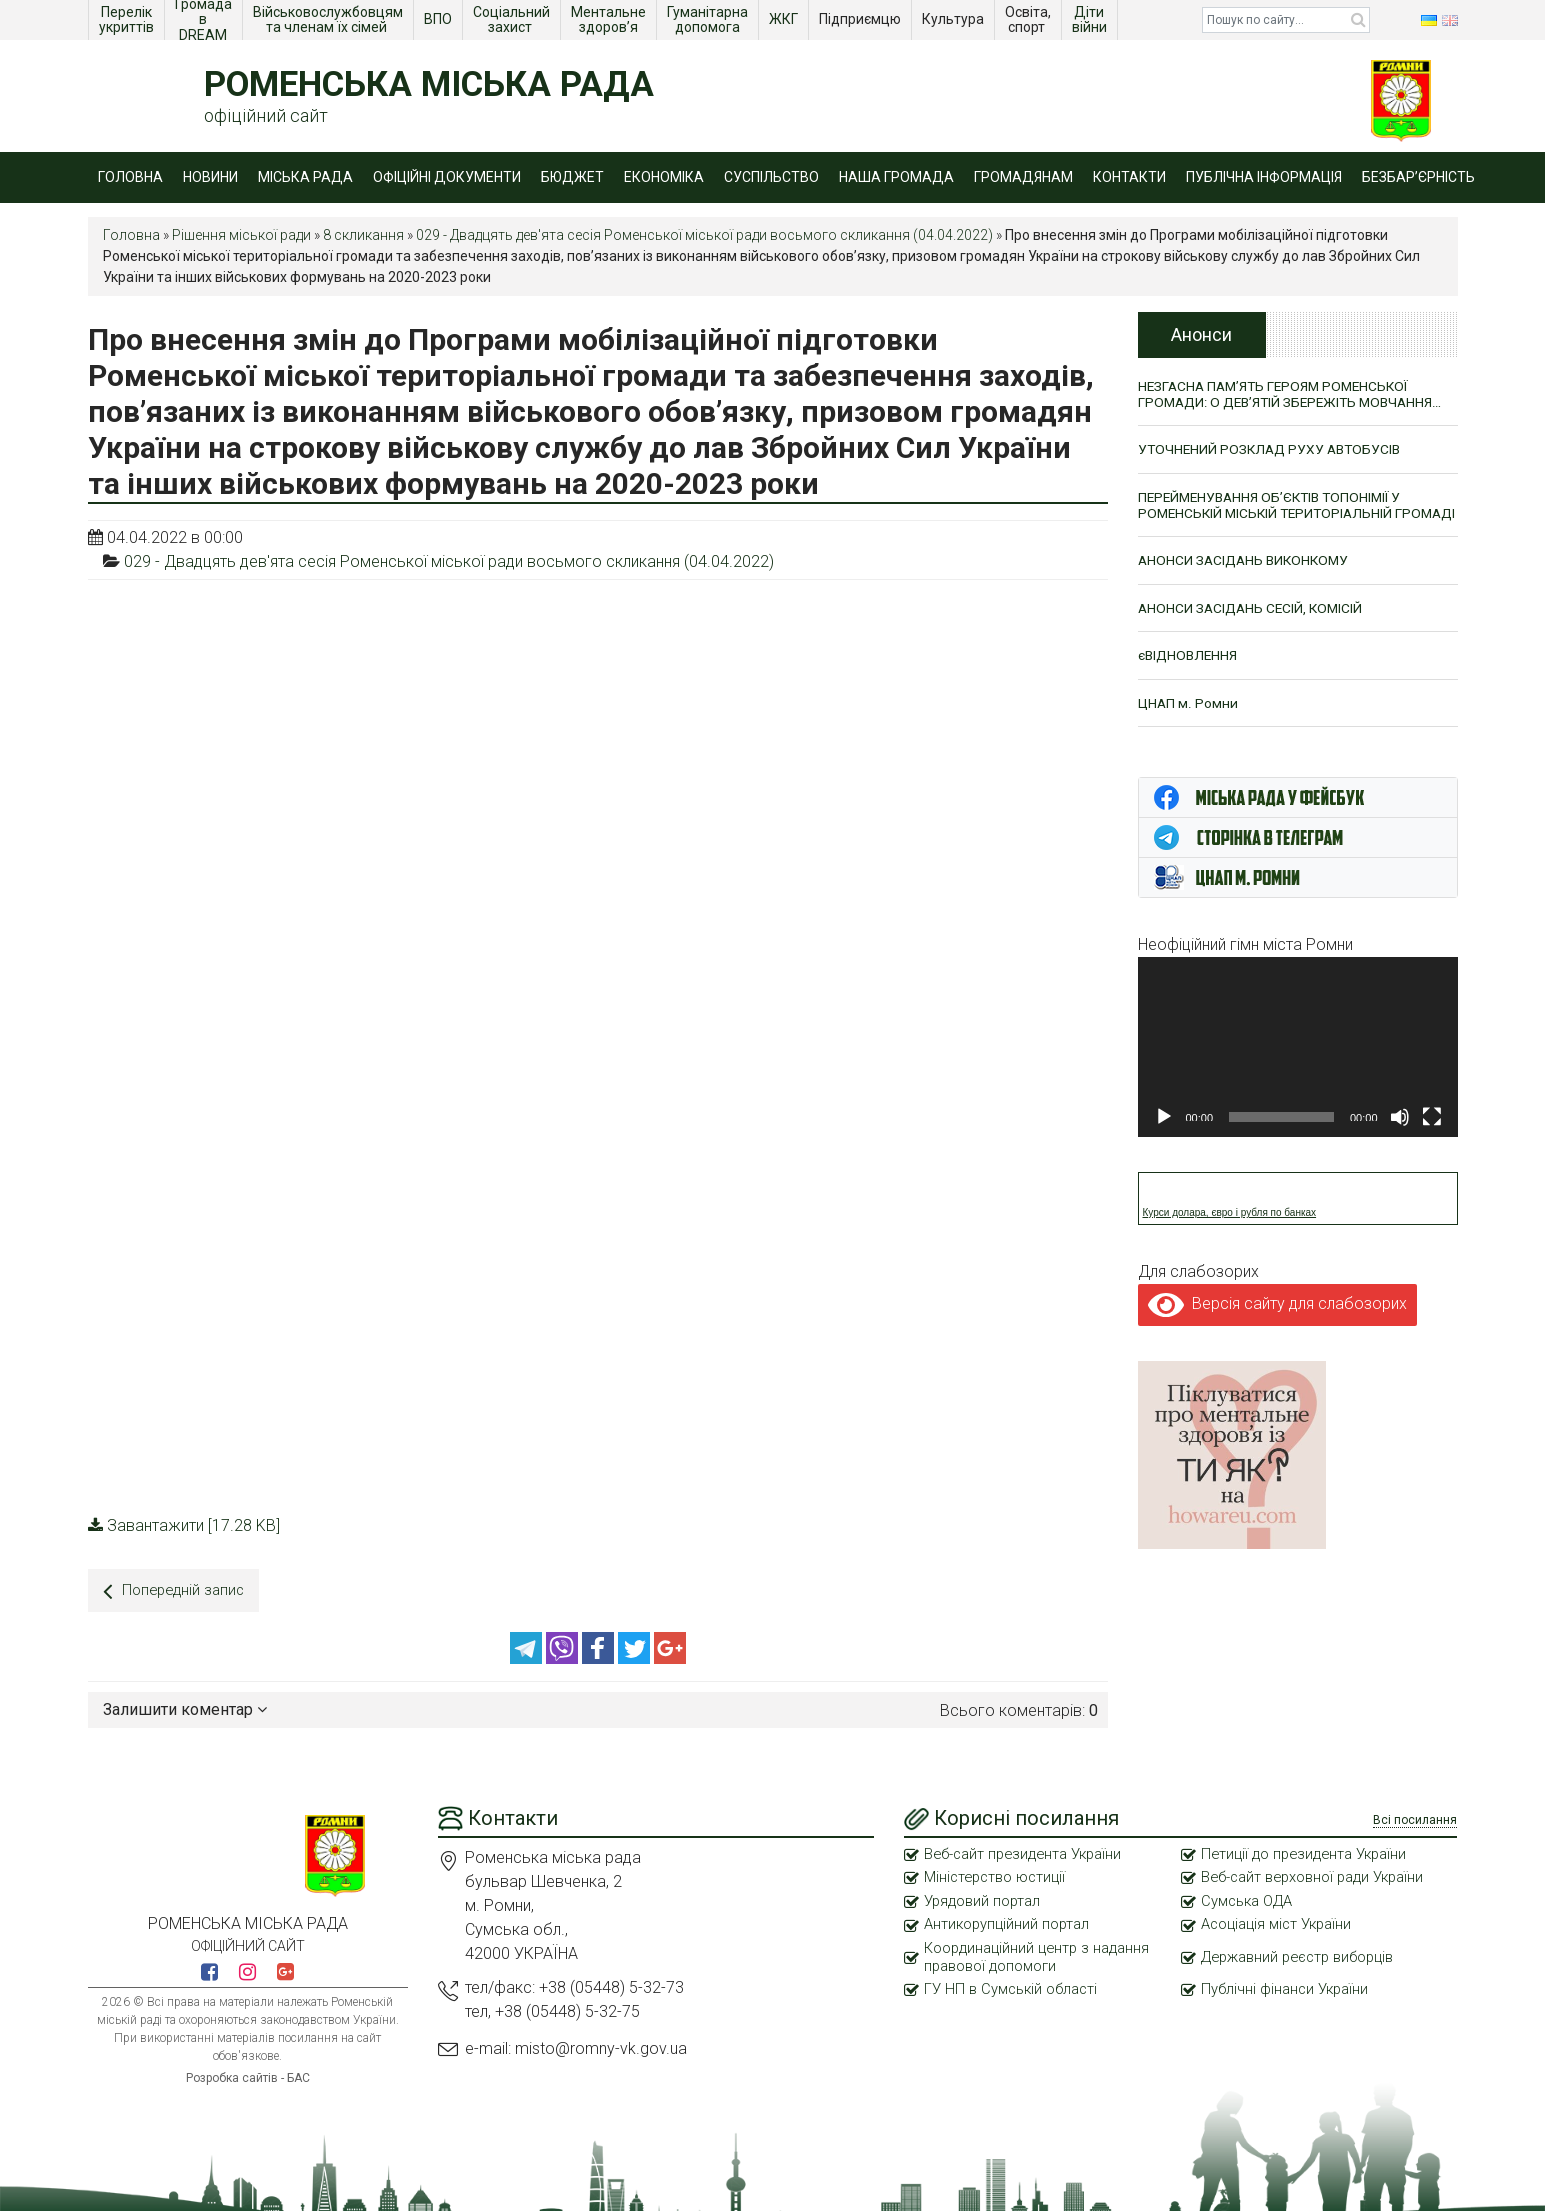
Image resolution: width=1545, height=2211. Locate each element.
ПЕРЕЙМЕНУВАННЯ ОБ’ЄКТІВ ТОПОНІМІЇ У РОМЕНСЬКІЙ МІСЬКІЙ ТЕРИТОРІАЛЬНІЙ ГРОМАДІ (1275, 515)
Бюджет (572, 177)
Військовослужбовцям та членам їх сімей (329, 19)
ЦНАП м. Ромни (1188, 723)
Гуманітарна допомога (709, 19)
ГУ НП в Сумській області (1012, 1989)
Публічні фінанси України (1286, 1989)
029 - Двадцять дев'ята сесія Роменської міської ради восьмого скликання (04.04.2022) (704, 235)
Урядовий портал (983, 1899)
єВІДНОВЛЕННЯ (1189, 675)
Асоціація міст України (1278, 1923)
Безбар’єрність (1418, 177)
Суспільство (771, 177)
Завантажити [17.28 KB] (184, 1525)
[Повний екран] (1432, 1138)
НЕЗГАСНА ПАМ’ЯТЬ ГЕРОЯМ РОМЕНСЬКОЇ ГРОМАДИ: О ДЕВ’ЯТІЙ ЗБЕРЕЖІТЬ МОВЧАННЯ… (1296, 394)
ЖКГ (785, 19)
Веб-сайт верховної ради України (1315, 1875)
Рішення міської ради (241, 235)
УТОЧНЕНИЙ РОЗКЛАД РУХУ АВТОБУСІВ (1273, 450)
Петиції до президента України (1306, 1851)
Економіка (664, 177)
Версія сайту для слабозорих (1277, 1324)
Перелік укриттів (127, 19)
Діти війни (1091, 19)
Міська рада (305, 177)
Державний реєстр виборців (1301, 1956)
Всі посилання (1415, 1816)
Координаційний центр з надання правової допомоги (1038, 1956)
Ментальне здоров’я (610, 19)
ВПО (439, 19)
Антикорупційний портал (1008, 1923)
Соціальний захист (513, 19)
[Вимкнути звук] (1400, 1138)
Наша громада (896, 177)
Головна (130, 177)
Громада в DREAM (205, 20)
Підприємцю (861, 19)
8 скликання (363, 235)
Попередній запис (177, 1590)
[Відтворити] (1164, 1138)
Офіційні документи (447, 177)
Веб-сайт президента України (1026, 1851)
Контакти (1129, 177)
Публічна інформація (1264, 177)
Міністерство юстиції (997, 1875)
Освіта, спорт (1029, 19)
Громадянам (1023, 177)
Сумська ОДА (1248, 1899)
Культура (954, 19)
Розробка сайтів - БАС (248, 2074)
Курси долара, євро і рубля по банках (1230, 1233)
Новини (210, 177)
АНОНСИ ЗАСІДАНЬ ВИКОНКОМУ (1247, 579)
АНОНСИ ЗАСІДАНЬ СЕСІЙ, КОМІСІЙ (1253, 627)
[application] (1298, 1068)
